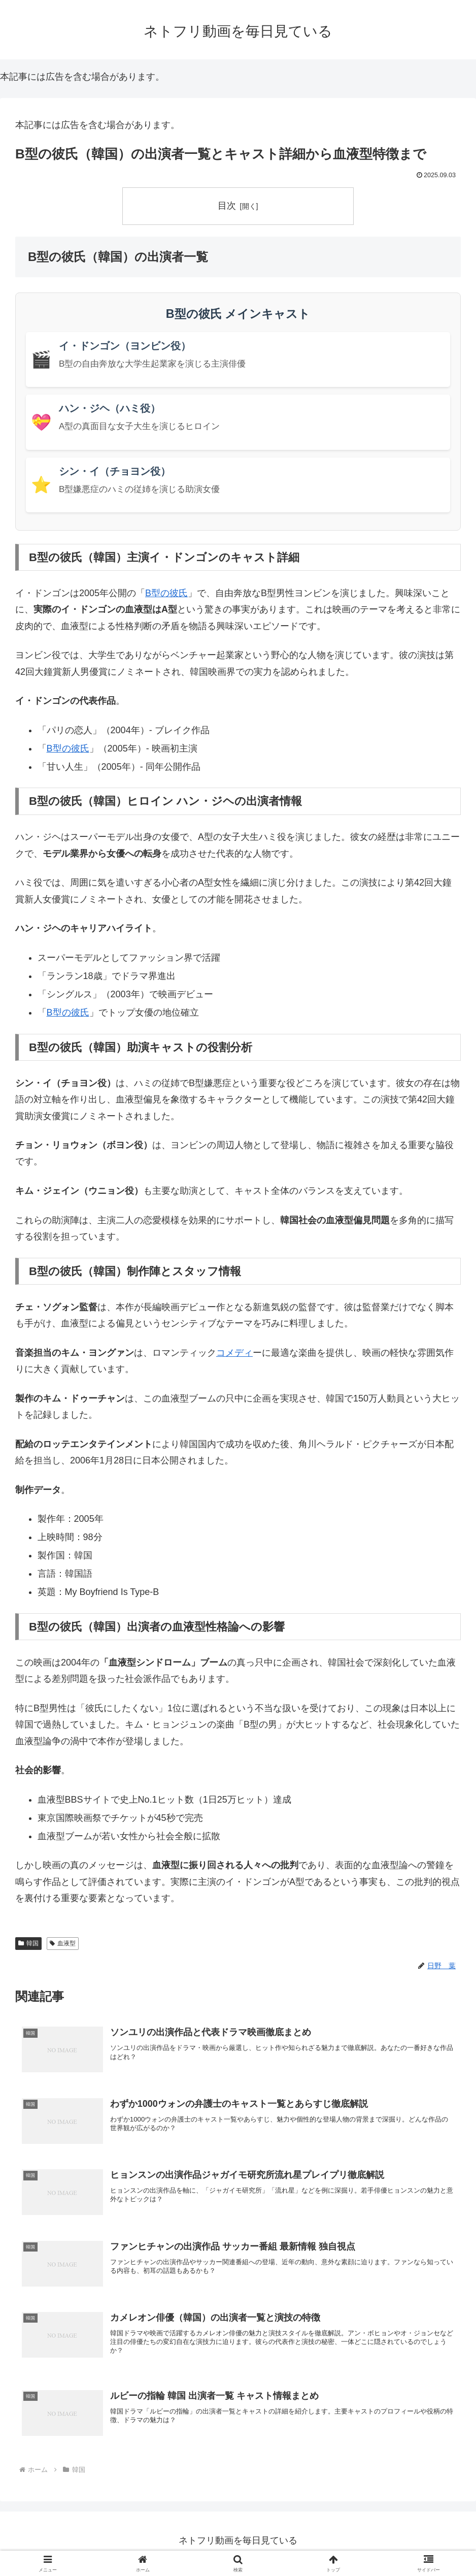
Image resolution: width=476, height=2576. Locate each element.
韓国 (28, 1943)
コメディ (234, 1353)
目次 (227, 206)
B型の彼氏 (166, 593)
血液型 (63, 1943)
